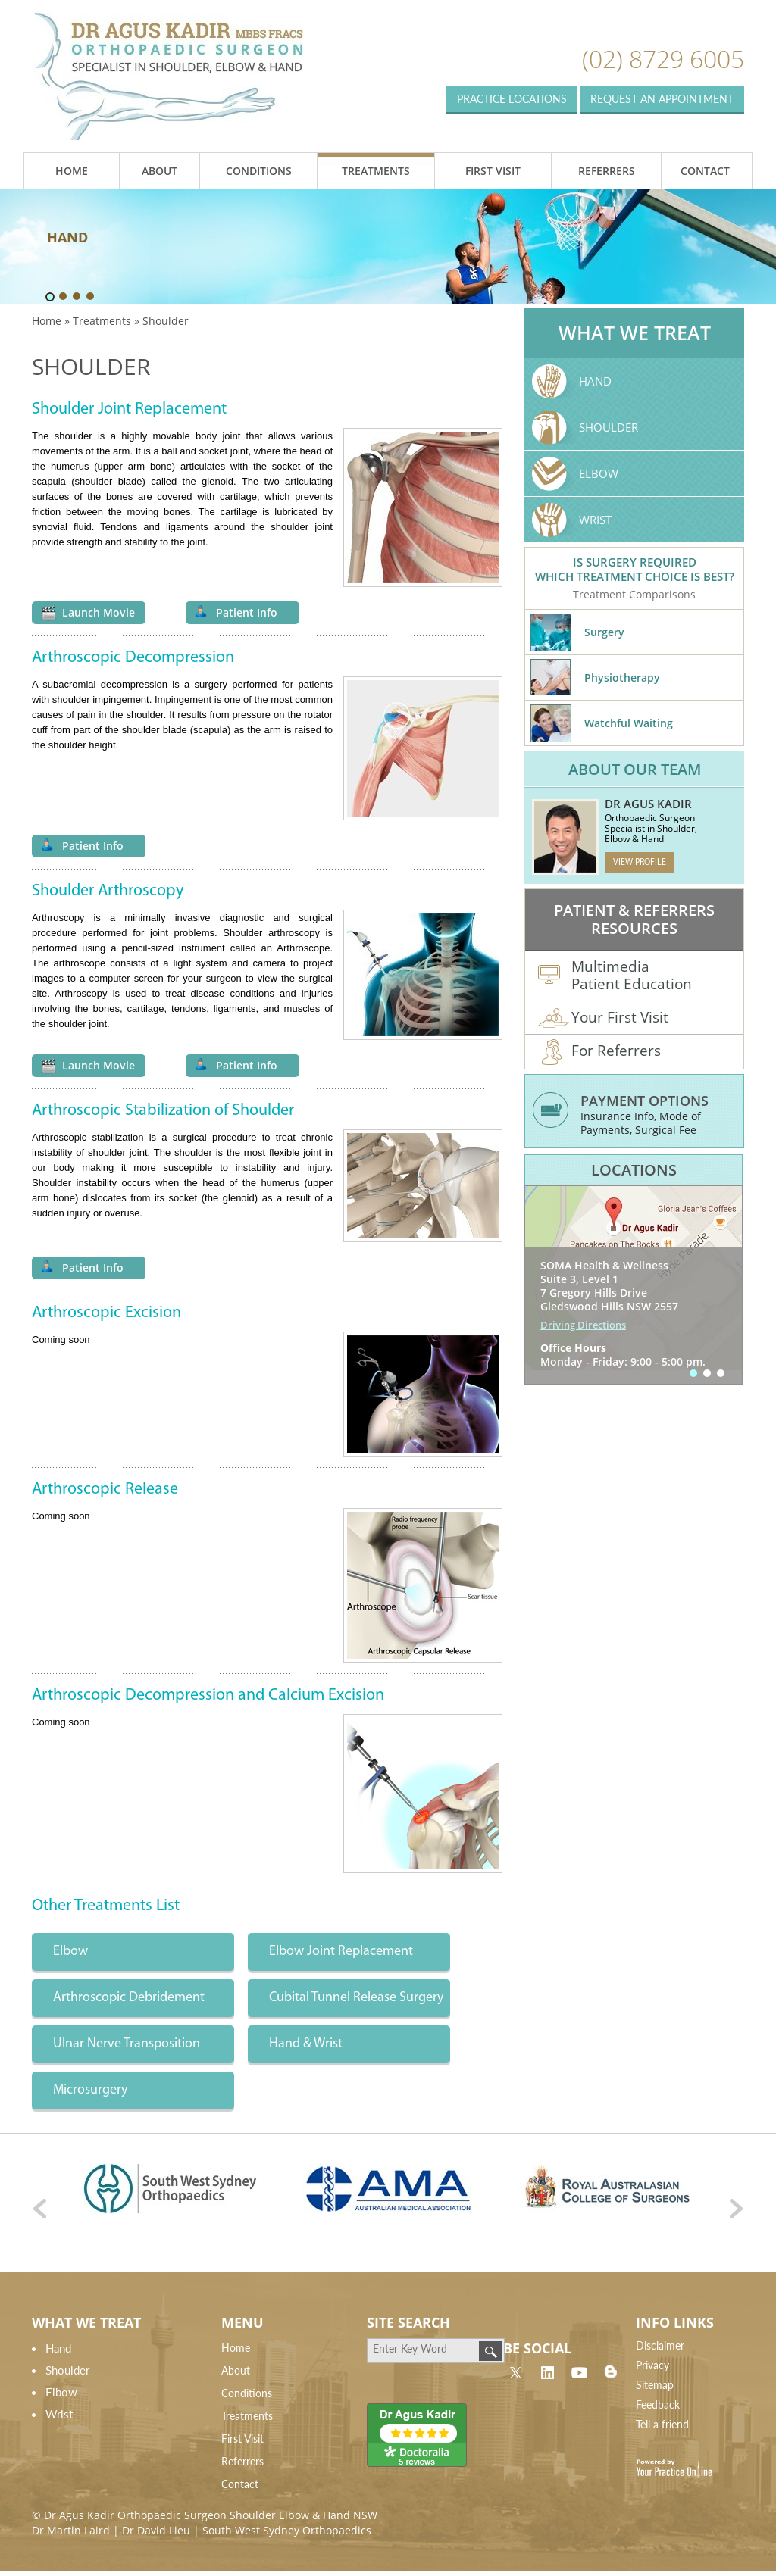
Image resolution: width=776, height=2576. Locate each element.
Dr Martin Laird (71, 2530)
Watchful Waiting (628, 723)
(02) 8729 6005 (663, 58)
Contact (705, 171)
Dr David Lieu (156, 2530)
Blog (611, 2371)
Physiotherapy (622, 677)
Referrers (606, 171)
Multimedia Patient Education (615, 974)
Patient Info (246, 612)
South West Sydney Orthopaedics (286, 2530)
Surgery (604, 632)
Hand (595, 381)
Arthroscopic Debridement (129, 1998)
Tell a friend (662, 2424)
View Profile (639, 862)
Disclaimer (660, 2345)
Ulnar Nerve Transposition (126, 2044)
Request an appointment (662, 98)
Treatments (376, 171)
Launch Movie (98, 612)
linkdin (547, 2371)
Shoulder (608, 427)
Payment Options (644, 1100)
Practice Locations (512, 98)
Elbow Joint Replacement (341, 1951)
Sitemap (655, 2384)
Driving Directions (583, 1325)
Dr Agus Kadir (648, 803)
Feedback (658, 2404)
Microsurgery (90, 2090)
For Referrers (599, 1052)
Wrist (595, 519)
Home (71, 171)
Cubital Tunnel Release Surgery (356, 1998)
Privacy (652, 2365)
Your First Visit (603, 1019)
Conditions (259, 171)
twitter (515, 2371)
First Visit (493, 171)
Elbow (70, 1951)
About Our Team (634, 769)
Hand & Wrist (306, 2044)
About (159, 171)
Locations (634, 1170)
